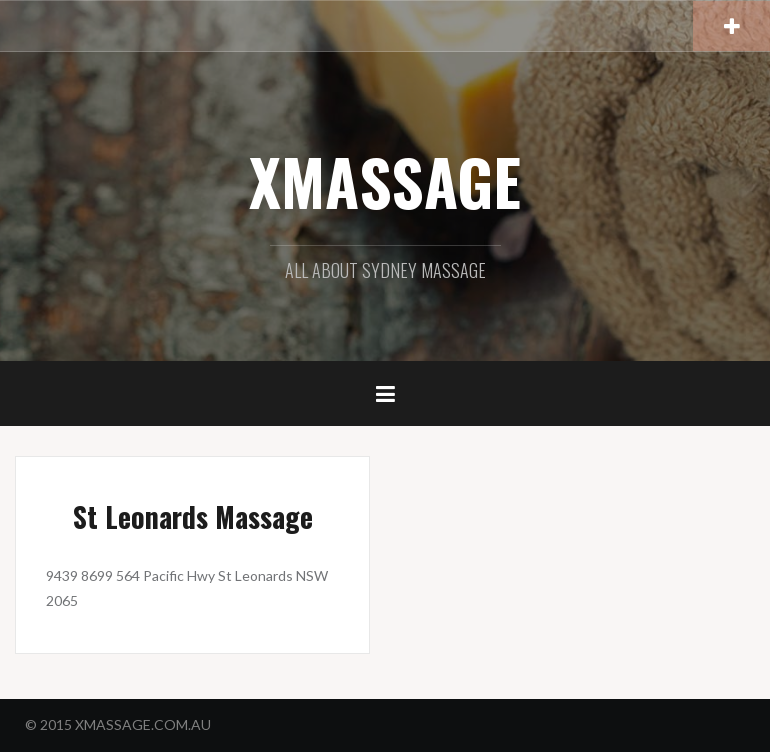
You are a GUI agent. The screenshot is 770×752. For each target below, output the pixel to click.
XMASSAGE (385, 181)
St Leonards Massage (193, 516)
